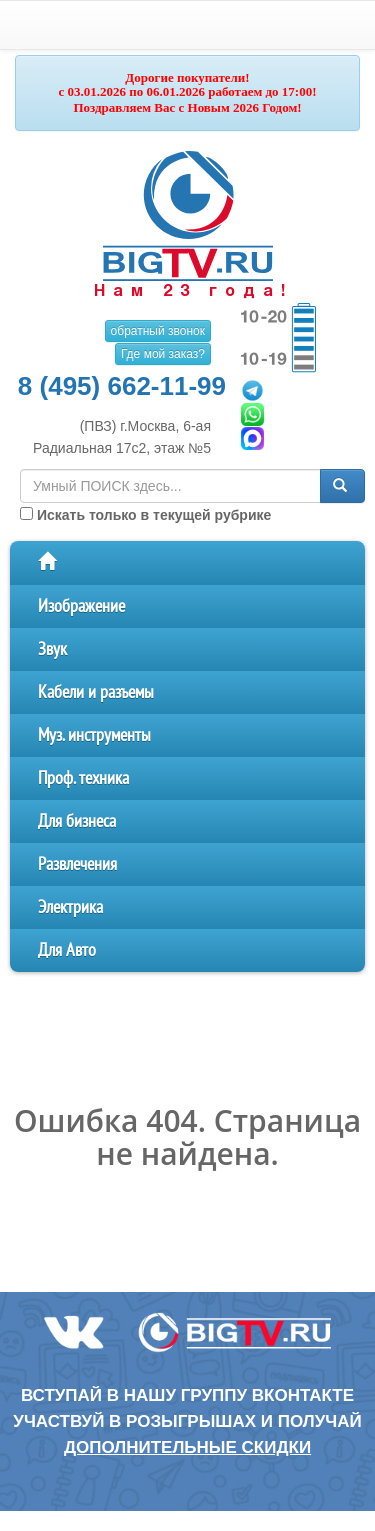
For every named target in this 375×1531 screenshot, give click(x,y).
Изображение (81, 606)
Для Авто (67, 950)
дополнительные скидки (187, 1447)
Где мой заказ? (163, 354)
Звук (52, 649)
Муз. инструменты (94, 735)
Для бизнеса (77, 821)
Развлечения (77, 864)
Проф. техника (83, 778)
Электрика (70, 907)
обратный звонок (158, 331)
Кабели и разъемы (96, 692)
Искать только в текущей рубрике (145, 515)
